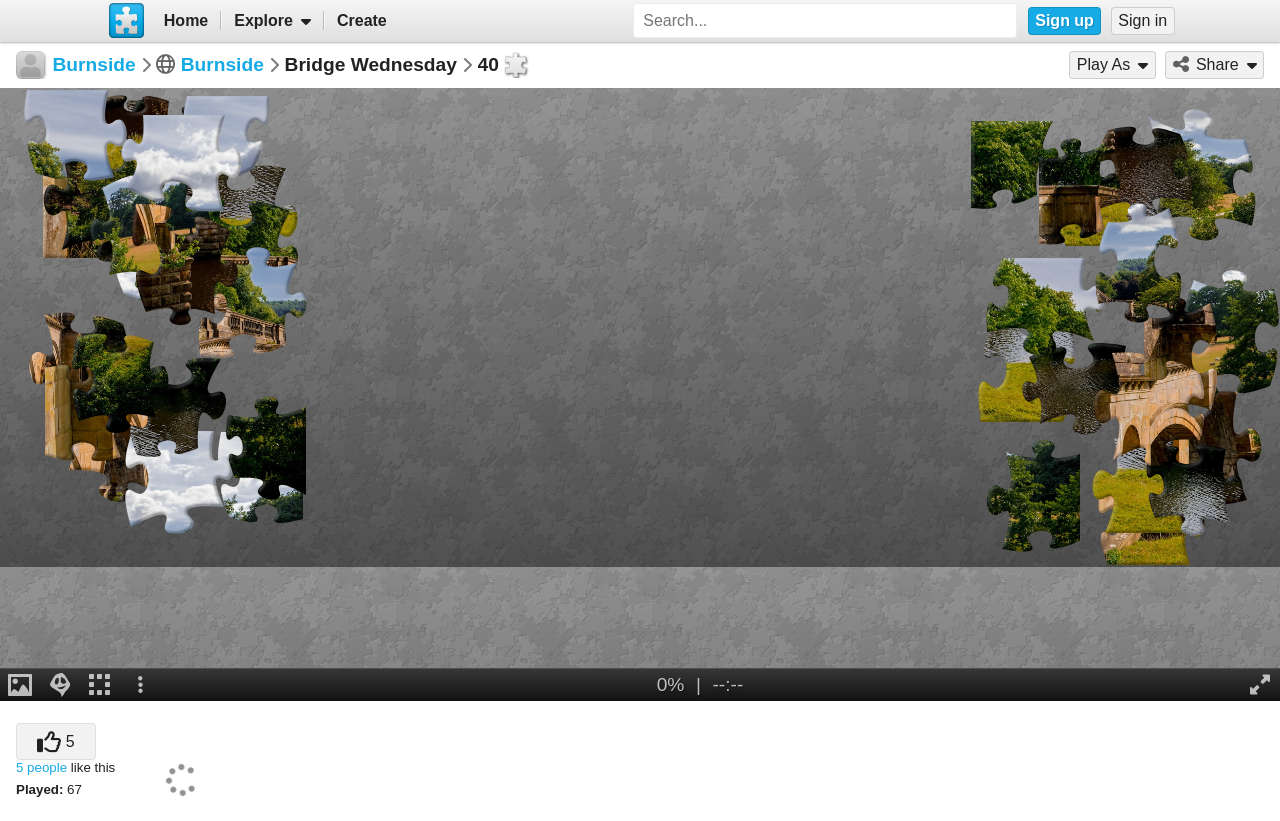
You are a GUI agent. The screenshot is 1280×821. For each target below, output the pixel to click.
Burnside (222, 64)
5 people (41, 767)
